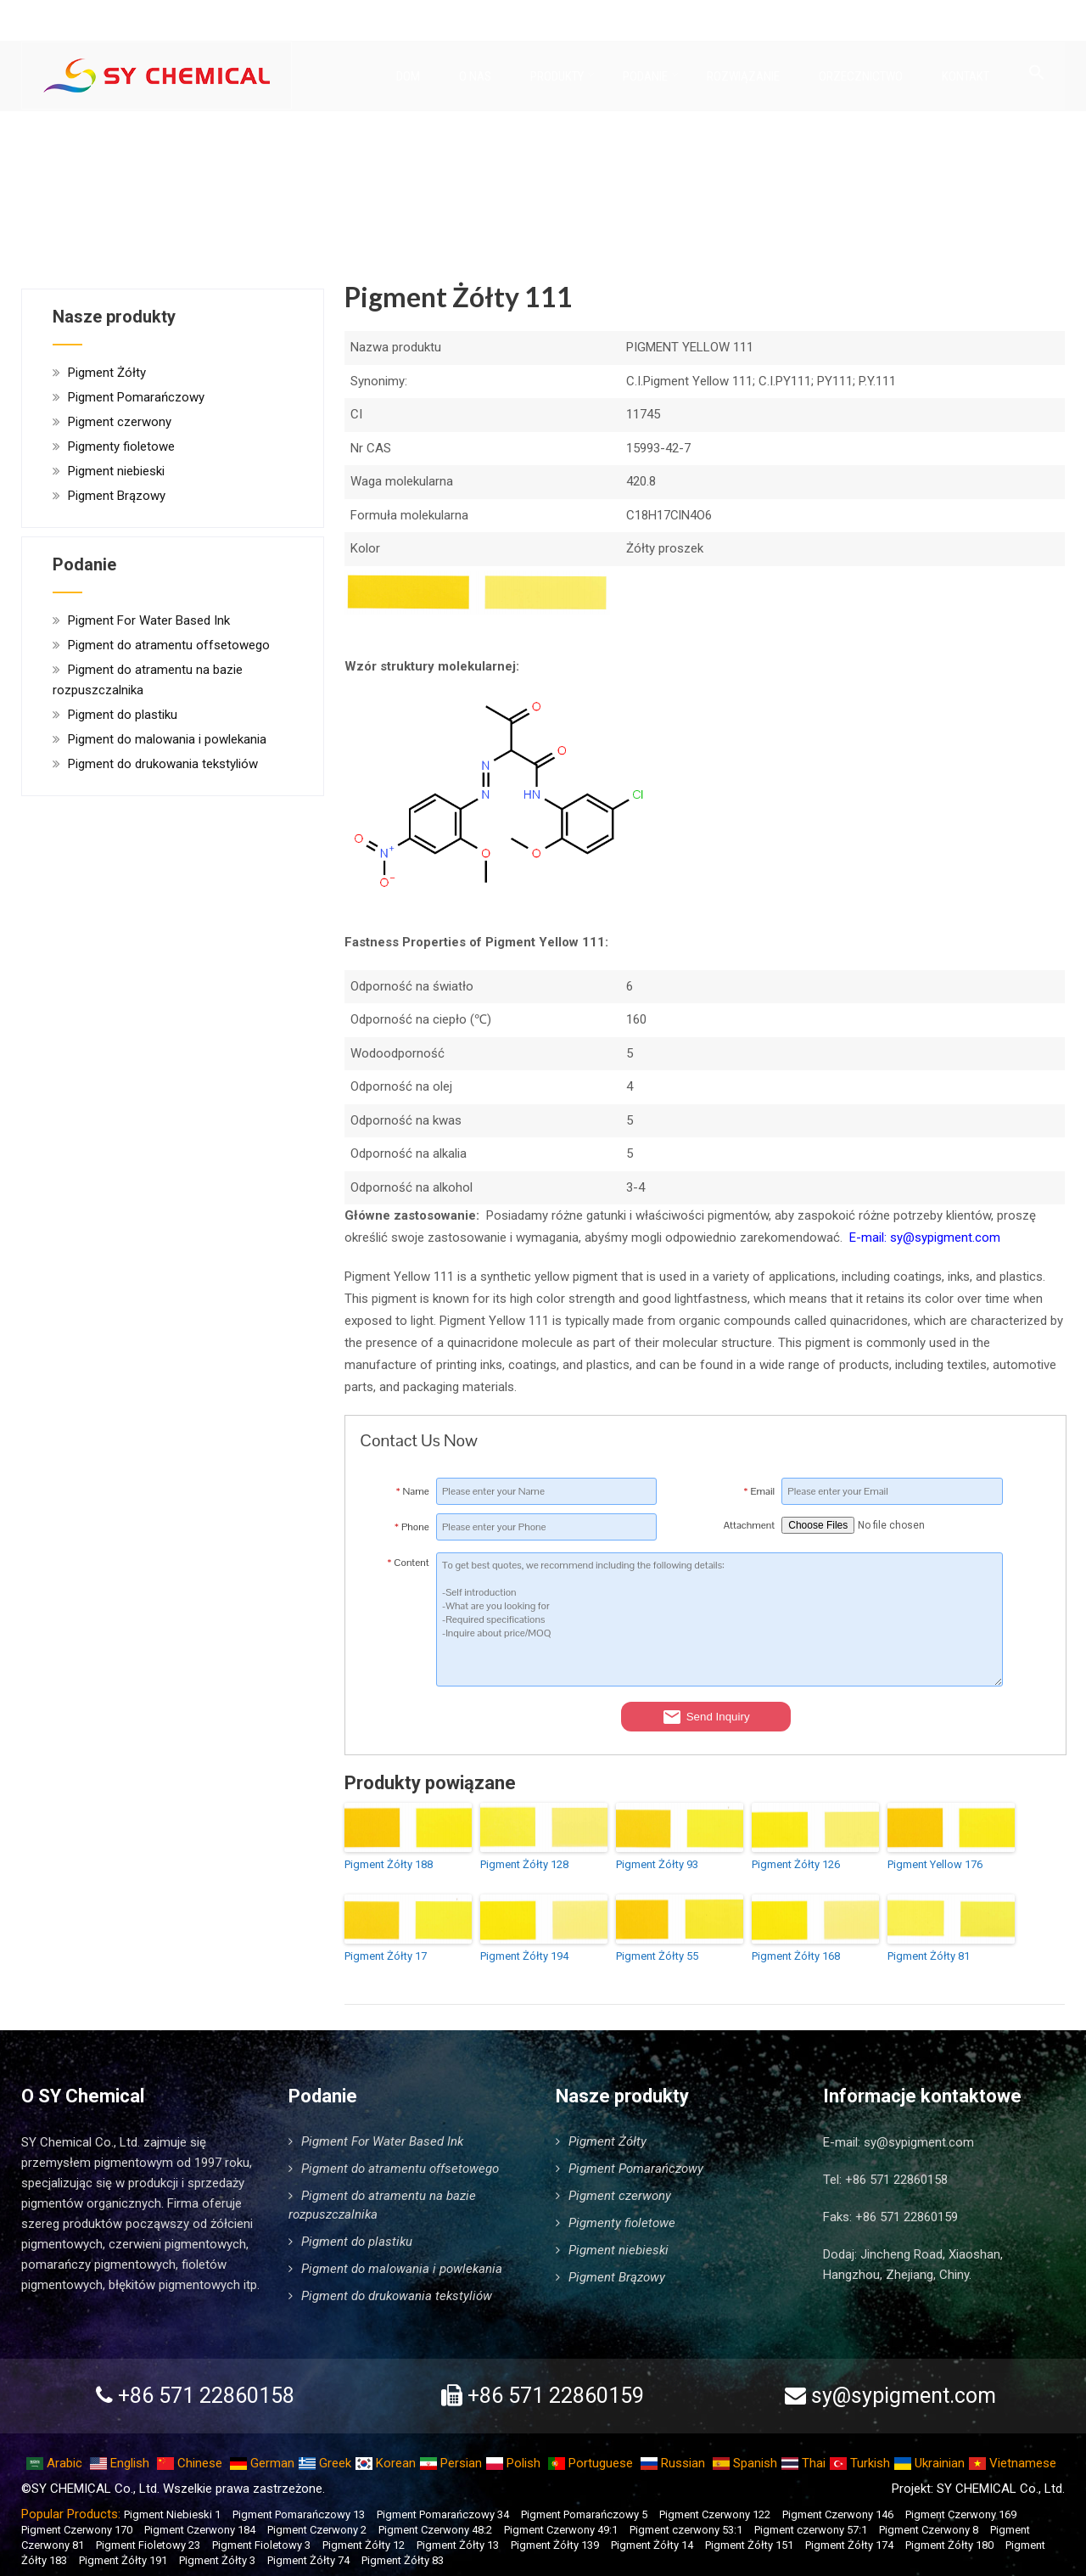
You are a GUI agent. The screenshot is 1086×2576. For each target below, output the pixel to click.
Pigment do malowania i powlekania (167, 739)
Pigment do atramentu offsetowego (169, 645)
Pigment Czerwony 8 (928, 2529)
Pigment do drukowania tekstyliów (163, 764)
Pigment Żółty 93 (657, 1864)
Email (759, 1491)
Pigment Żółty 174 (849, 2545)
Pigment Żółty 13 (458, 2545)
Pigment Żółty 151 (749, 2545)
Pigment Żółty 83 (402, 2560)
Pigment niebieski (116, 471)
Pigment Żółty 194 (524, 1956)
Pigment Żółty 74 (308, 2560)
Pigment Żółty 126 (796, 1864)
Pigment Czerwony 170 (76, 2529)
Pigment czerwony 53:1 (686, 2529)
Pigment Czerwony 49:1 (561, 2529)
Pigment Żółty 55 (657, 1956)
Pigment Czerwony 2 (317, 2529)
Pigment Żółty (107, 372)
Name (412, 1491)
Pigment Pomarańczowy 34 (443, 2514)
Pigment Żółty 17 (385, 1956)
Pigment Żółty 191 (123, 2560)
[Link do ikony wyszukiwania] (1037, 74)
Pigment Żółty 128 (524, 1864)
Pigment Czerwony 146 (837, 2514)
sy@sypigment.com (919, 2142)
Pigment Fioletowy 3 (261, 2545)
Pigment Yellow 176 (934, 1864)
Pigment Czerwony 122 (714, 2514)
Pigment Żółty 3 (217, 2560)
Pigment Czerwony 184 (199, 2529)
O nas (475, 77)
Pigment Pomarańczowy (136, 397)
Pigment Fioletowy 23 (148, 2545)
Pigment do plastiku (122, 714)
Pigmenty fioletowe (121, 446)
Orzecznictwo (861, 77)
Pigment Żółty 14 (652, 2545)
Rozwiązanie (743, 77)
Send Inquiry (706, 1717)
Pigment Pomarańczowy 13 (298, 2514)
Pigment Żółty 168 (796, 1956)
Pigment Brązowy (116, 495)
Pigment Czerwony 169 (960, 2514)
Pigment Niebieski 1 (172, 2514)
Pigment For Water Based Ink (149, 620)
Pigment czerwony (119, 421)
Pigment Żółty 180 (949, 2545)
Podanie (651, 77)
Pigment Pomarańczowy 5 (584, 2514)
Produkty (562, 77)
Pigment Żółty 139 (555, 2545)
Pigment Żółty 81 (928, 1956)
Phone (412, 1527)
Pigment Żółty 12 (363, 2545)
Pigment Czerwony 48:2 (435, 2529)
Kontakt (965, 77)
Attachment (749, 1525)
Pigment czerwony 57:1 (810, 2529)
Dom (408, 77)
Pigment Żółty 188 (388, 1864)
